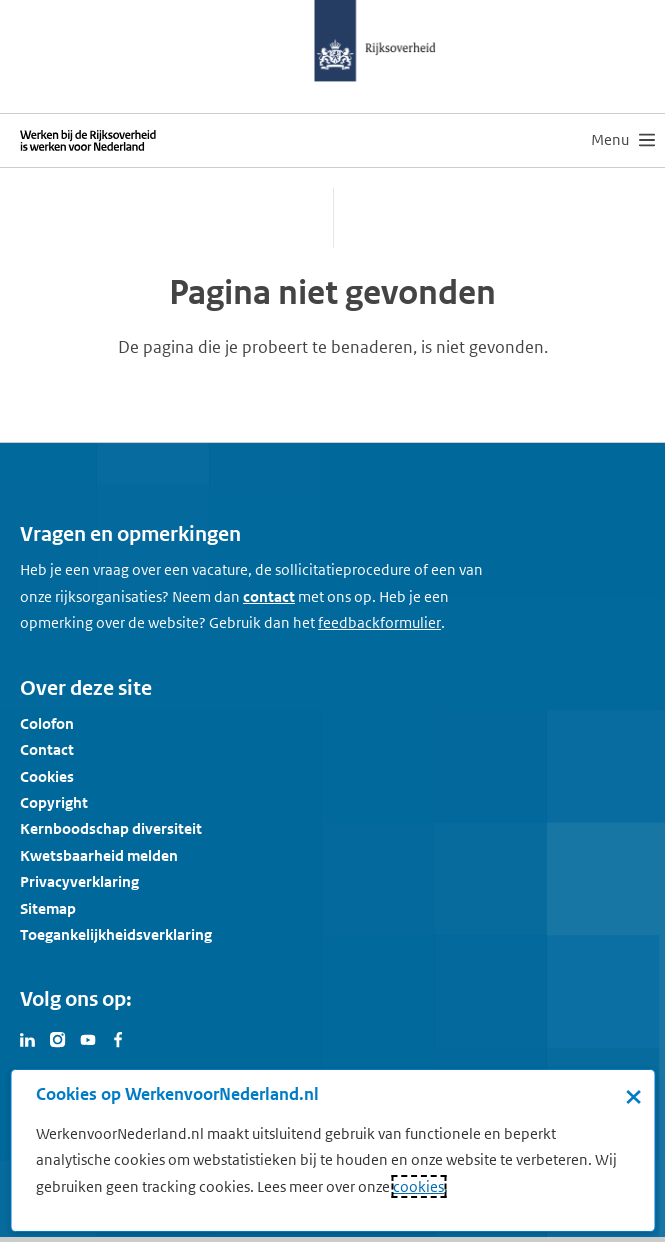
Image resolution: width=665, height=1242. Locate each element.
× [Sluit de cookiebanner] (633, 1096)
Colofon (47, 723)
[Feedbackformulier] (379, 623)
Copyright (54, 802)
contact (269, 596)
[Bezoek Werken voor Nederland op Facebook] (118, 1038)
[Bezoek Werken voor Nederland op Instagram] (58, 1038)
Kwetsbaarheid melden (99, 855)
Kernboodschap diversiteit (111, 828)
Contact (47, 749)
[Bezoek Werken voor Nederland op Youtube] (88, 1038)
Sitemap (48, 908)
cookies (418, 1186)
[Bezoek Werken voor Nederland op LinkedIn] (28, 1038)
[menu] (623, 140)
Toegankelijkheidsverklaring (116, 934)
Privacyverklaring (79, 881)
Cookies (47, 776)
